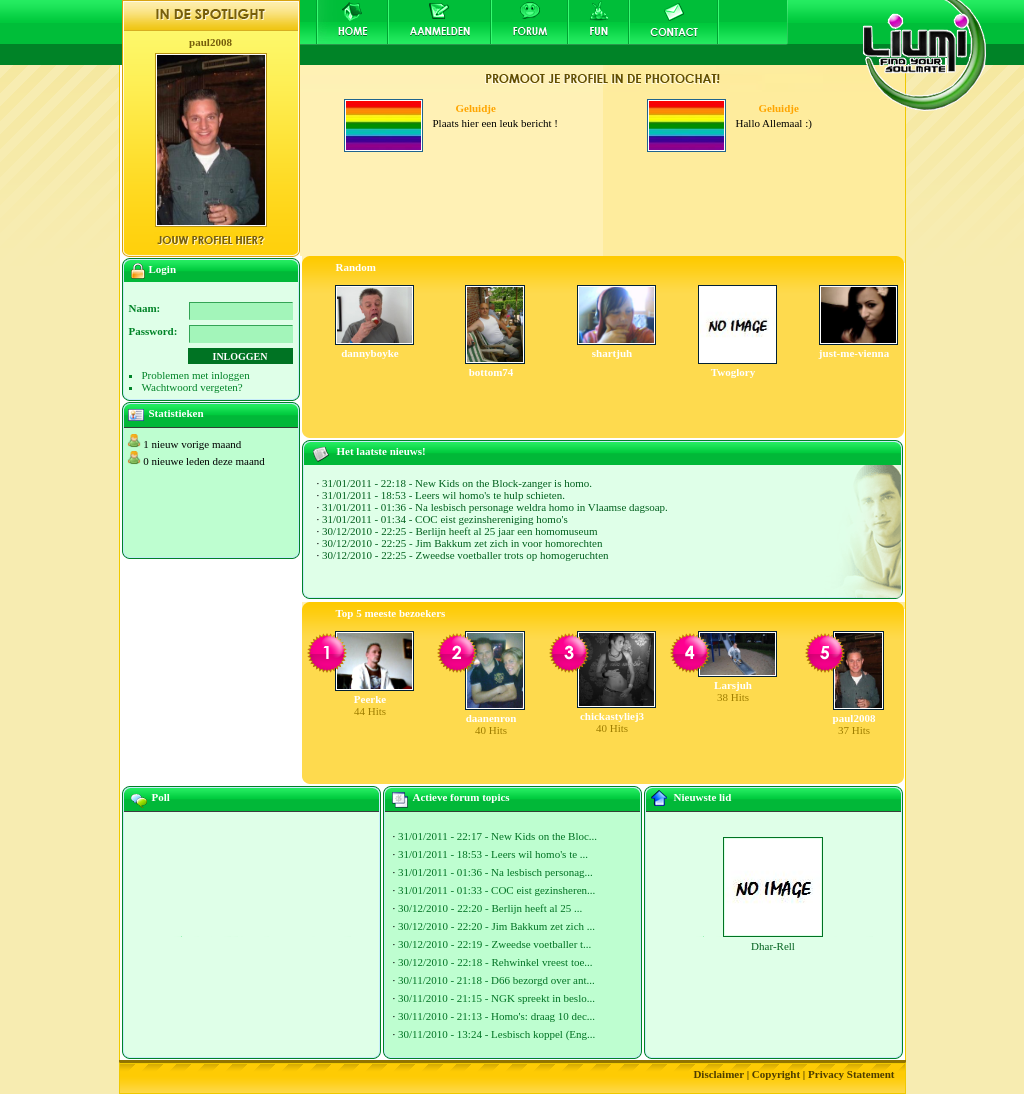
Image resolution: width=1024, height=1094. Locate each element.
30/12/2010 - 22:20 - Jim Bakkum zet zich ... (496, 926)
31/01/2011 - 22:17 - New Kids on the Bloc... (497, 836)
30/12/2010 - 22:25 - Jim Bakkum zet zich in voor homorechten (462, 543)
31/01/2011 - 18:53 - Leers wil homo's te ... (493, 854)
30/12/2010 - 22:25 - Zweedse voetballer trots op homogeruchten (465, 555)
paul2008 (210, 42)
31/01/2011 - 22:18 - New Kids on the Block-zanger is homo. (457, 483)
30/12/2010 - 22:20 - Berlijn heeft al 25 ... (490, 908)
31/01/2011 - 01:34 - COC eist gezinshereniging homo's (445, 519)
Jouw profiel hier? (210, 240)
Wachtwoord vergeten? (192, 387)
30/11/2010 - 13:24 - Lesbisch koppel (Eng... (496, 1034)
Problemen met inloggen (196, 375)
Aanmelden (439, 22)
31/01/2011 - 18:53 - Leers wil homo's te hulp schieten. (443, 495)
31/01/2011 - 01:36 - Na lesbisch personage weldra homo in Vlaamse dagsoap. (495, 507)
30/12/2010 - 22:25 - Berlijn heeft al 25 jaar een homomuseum (460, 531)
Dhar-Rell (773, 946)
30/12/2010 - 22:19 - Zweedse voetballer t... (494, 944)
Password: (153, 331)
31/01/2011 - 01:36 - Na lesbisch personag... (495, 872)
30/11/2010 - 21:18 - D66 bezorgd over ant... (496, 980)
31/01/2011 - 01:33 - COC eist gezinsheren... (496, 890)
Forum (529, 22)
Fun (598, 22)
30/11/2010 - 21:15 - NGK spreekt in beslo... (496, 998)
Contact (674, 22)
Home (352, 22)
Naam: (145, 308)
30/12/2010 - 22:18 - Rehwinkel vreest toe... (495, 962)
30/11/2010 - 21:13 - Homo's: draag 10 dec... (496, 1016)
